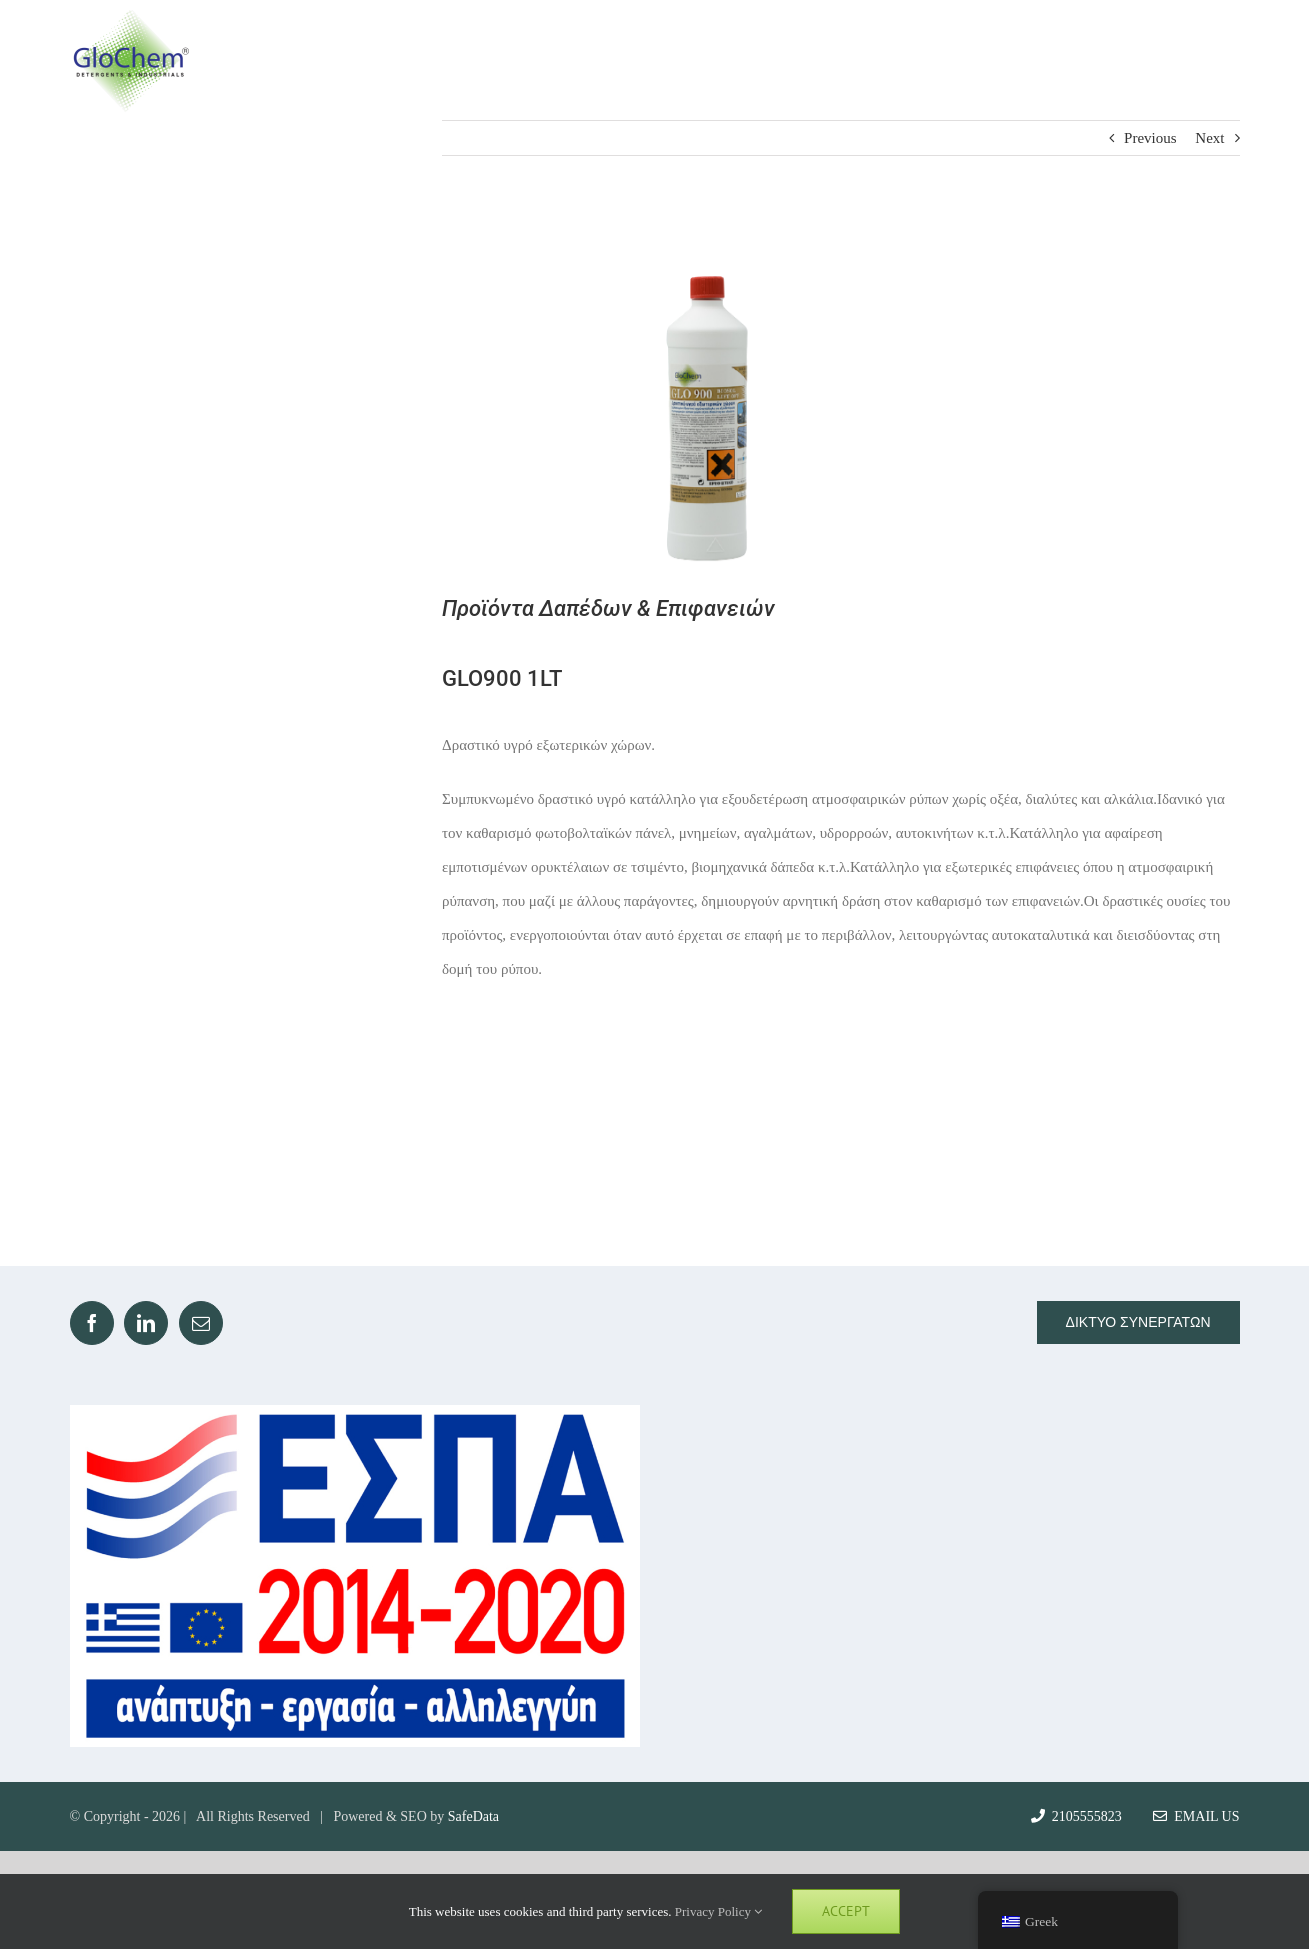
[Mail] (201, 1323)
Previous (1150, 138)
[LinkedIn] (146, 1323)
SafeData (473, 1816)
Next (1209, 138)
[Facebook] (92, 1323)
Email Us (1196, 1816)
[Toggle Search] (1145, 59)
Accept (846, 1911)
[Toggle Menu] (1221, 60)
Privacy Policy (718, 1911)
